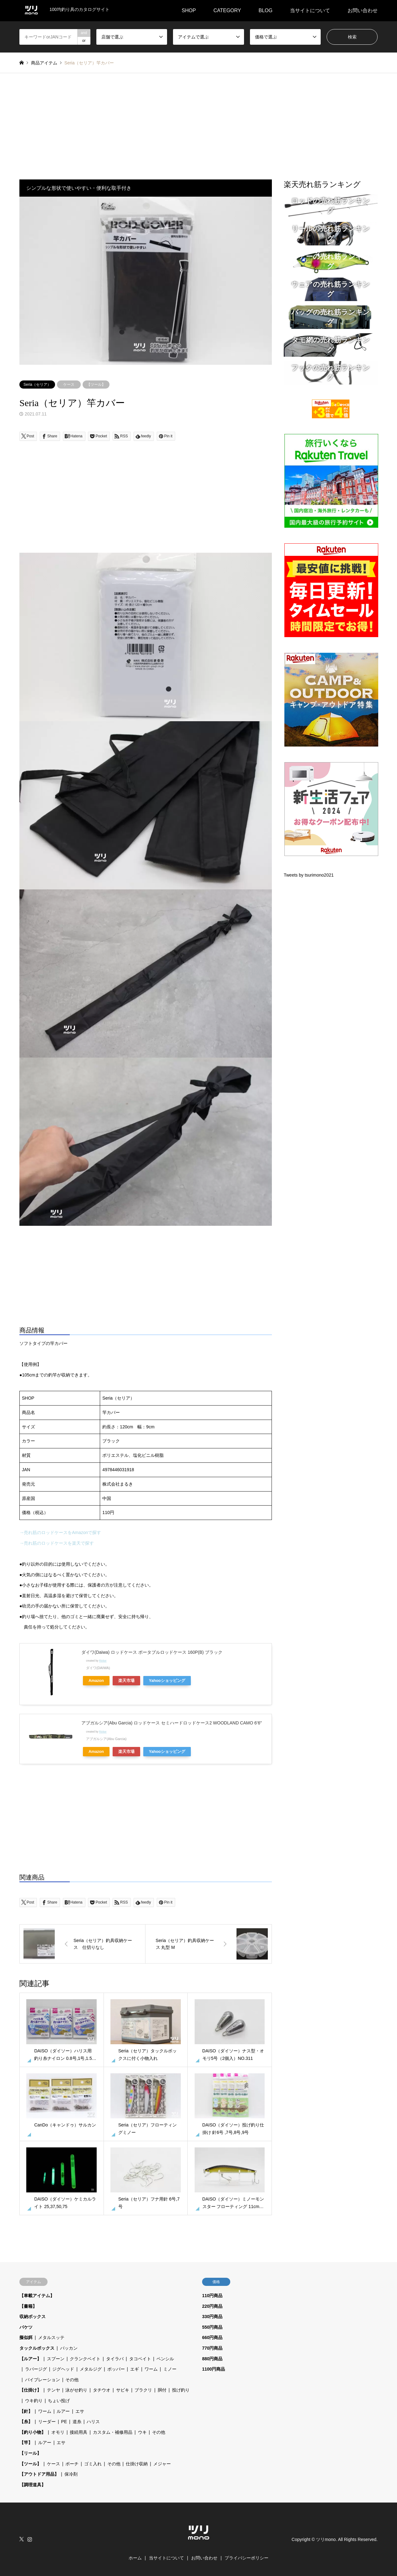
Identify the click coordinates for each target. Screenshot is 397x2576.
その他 (72, 2379)
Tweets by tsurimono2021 (309, 875)
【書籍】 (28, 2306)
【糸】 (26, 2421)
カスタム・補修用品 (112, 2432)
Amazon (96, 1680)
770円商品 (212, 2348)
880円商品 (212, 2358)
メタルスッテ (51, 2337)
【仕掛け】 (30, 2389)
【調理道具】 (32, 2484)
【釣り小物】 (32, 2432)
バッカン (69, 2348)
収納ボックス (32, 2316)
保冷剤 (71, 2474)
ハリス (93, 2421)
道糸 (77, 2421)
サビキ (122, 2389)
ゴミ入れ (93, 2463)
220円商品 (212, 2306)
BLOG (265, 10)
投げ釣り (181, 2389)
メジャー (162, 2463)
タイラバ (115, 2358)
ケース (68, 384)
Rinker (102, 1660)
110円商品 (212, 2295)
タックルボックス (36, 2348)
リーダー (47, 2421)
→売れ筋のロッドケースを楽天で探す (56, 1543)
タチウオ (101, 2389)
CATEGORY (227, 10)
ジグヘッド (63, 2369)
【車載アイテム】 (36, 2295)
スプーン (55, 2358)
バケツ (26, 2327)
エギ (134, 2369)
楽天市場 (126, 1680)
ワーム (151, 2369)
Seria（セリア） (37, 384)
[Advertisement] (198, 120)
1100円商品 (213, 2369)
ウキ (142, 2432)
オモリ (57, 2432)
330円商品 (212, 2316)
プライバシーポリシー (246, 2557)
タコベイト (140, 2358)
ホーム (135, 2557)
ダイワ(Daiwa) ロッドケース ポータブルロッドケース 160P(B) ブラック (151, 1652)
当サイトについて (310, 10)
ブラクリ (143, 2389)
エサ (79, 2411)
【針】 (26, 2411)
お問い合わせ (363, 10)
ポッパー (116, 2369)
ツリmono (326, 2539)
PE (64, 2421)
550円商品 (212, 2327)
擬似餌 (26, 2337)
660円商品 (212, 2337)
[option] (145, 281)
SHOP (189, 10)
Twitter (21, 2539)
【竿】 (26, 2442)
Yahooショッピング (167, 1680)
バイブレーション (42, 2379)
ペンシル (165, 2358)
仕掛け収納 (137, 2463)
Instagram (30, 2539)
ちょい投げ (59, 2400)
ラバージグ (36, 2369)
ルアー (63, 2411)
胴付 (162, 2389)
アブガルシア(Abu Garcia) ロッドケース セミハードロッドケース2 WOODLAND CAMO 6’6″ (171, 1722)
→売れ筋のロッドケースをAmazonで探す (60, 1532)
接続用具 (78, 2432)
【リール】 (30, 2453)
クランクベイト (85, 2358)
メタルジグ (91, 2369)
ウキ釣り (34, 2400)
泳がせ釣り (76, 2389)
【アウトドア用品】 (39, 2474)
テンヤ (53, 2389)
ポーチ (72, 2463)
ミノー (169, 2369)
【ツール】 (96, 384)
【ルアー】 (30, 2358)
